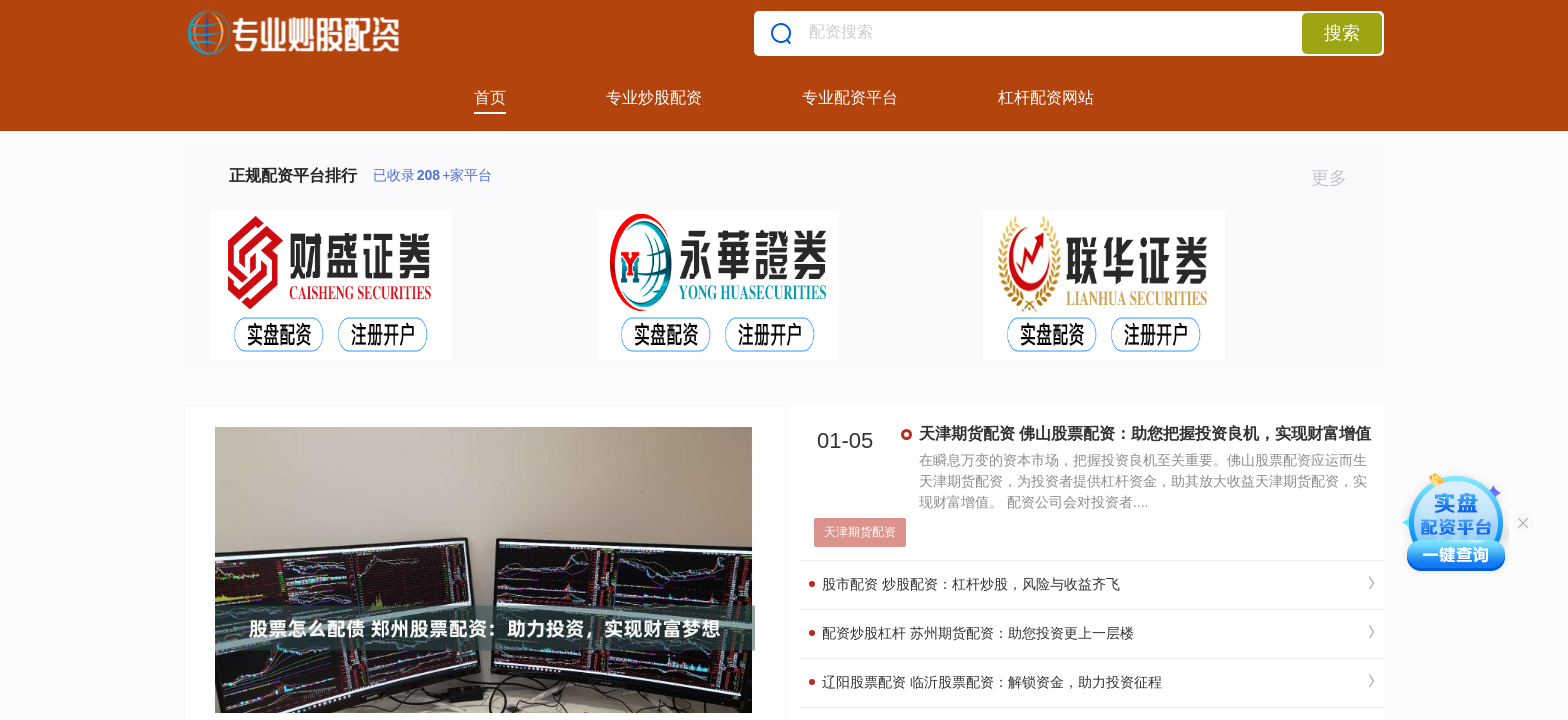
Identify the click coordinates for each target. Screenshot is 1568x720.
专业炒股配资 (654, 97)
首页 (490, 97)
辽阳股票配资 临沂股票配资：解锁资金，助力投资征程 (985, 682)
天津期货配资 (860, 532)
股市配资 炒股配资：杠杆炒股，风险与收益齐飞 (964, 584)
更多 (1337, 178)
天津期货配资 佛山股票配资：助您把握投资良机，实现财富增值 (1145, 433)
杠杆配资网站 (1046, 97)
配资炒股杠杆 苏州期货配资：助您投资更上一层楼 (971, 633)
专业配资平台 (850, 97)
